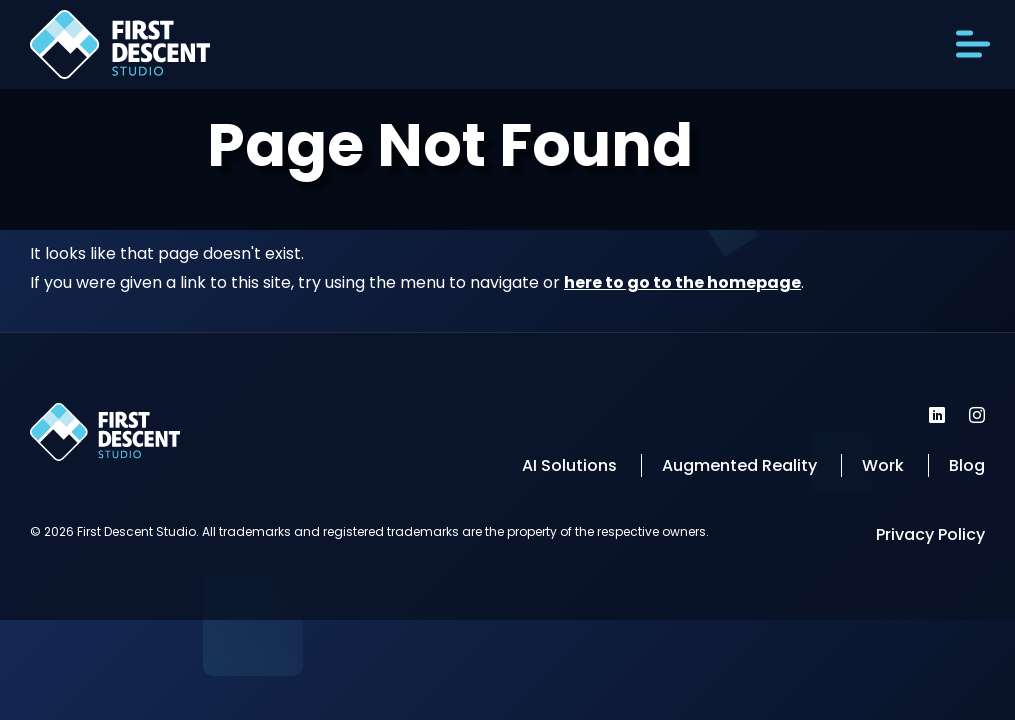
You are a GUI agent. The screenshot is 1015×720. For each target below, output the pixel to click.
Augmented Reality (739, 465)
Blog (967, 465)
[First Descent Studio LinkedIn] (937, 415)
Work (883, 465)
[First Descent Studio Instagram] (977, 415)
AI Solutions (569, 465)
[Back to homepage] (120, 49)
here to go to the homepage (682, 282)
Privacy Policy (930, 534)
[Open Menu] (973, 44)
